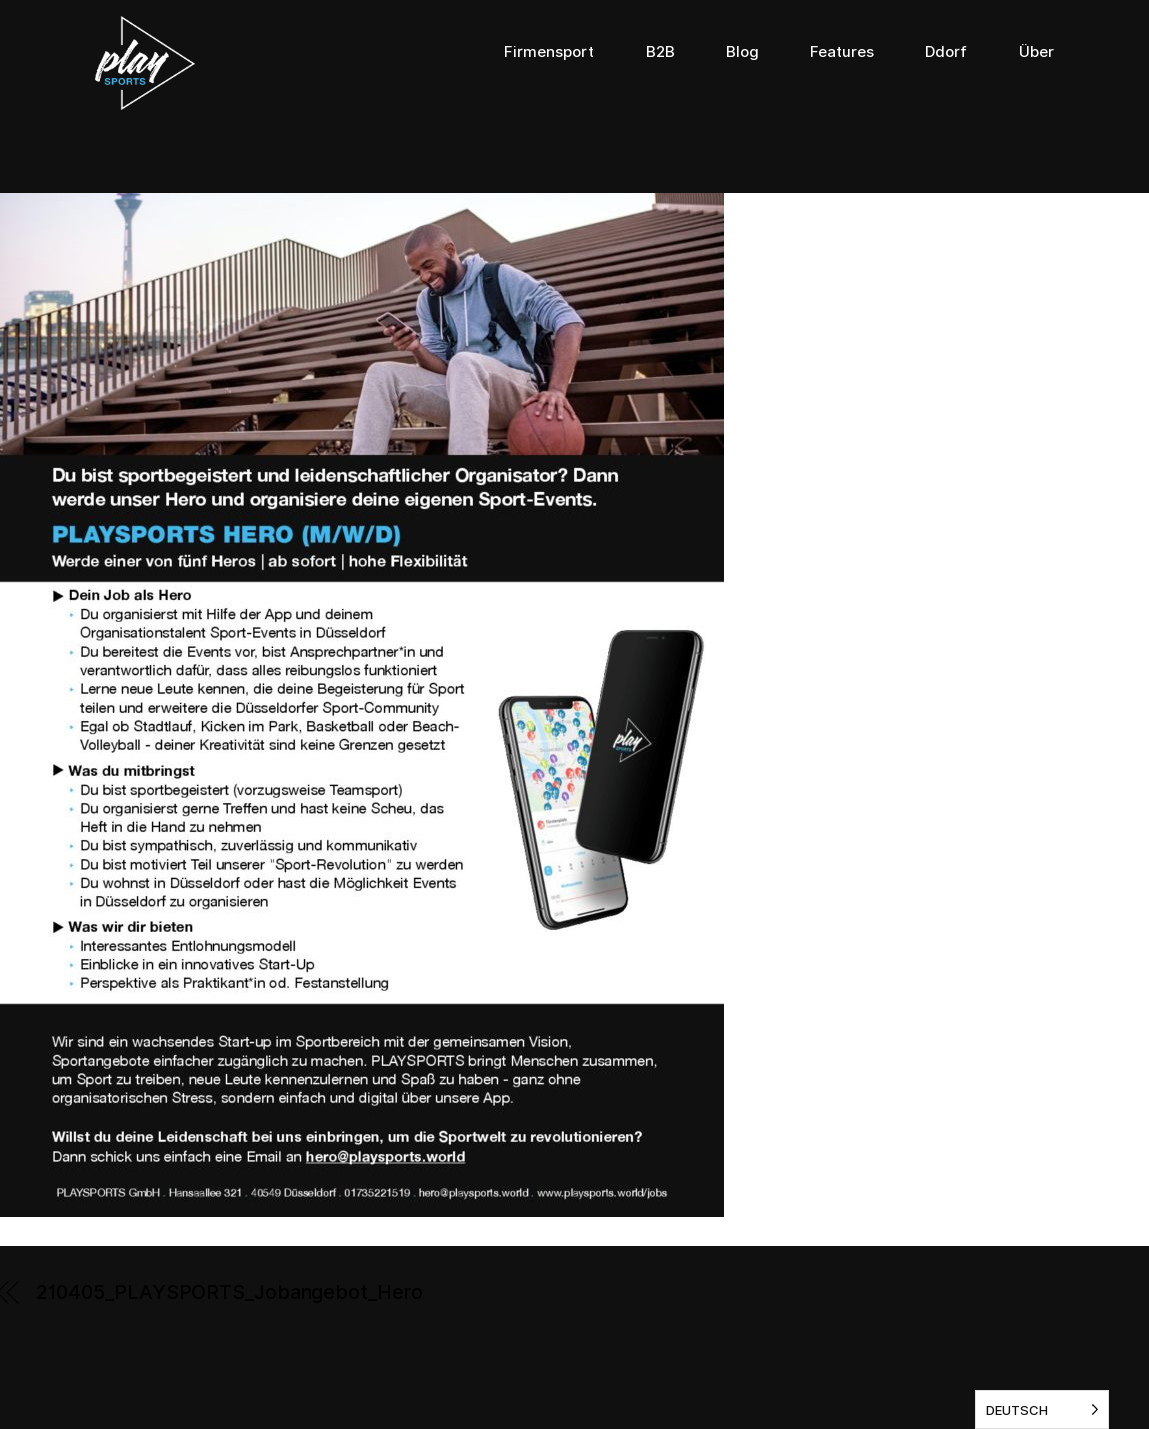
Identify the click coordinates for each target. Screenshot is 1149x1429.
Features (842, 52)
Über (1036, 52)
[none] (1042, 1409)
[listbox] (1042, 1409)
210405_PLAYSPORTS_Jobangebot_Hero (229, 1292)
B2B (660, 52)
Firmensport (549, 52)
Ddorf (946, 52)
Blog (742, 52)
